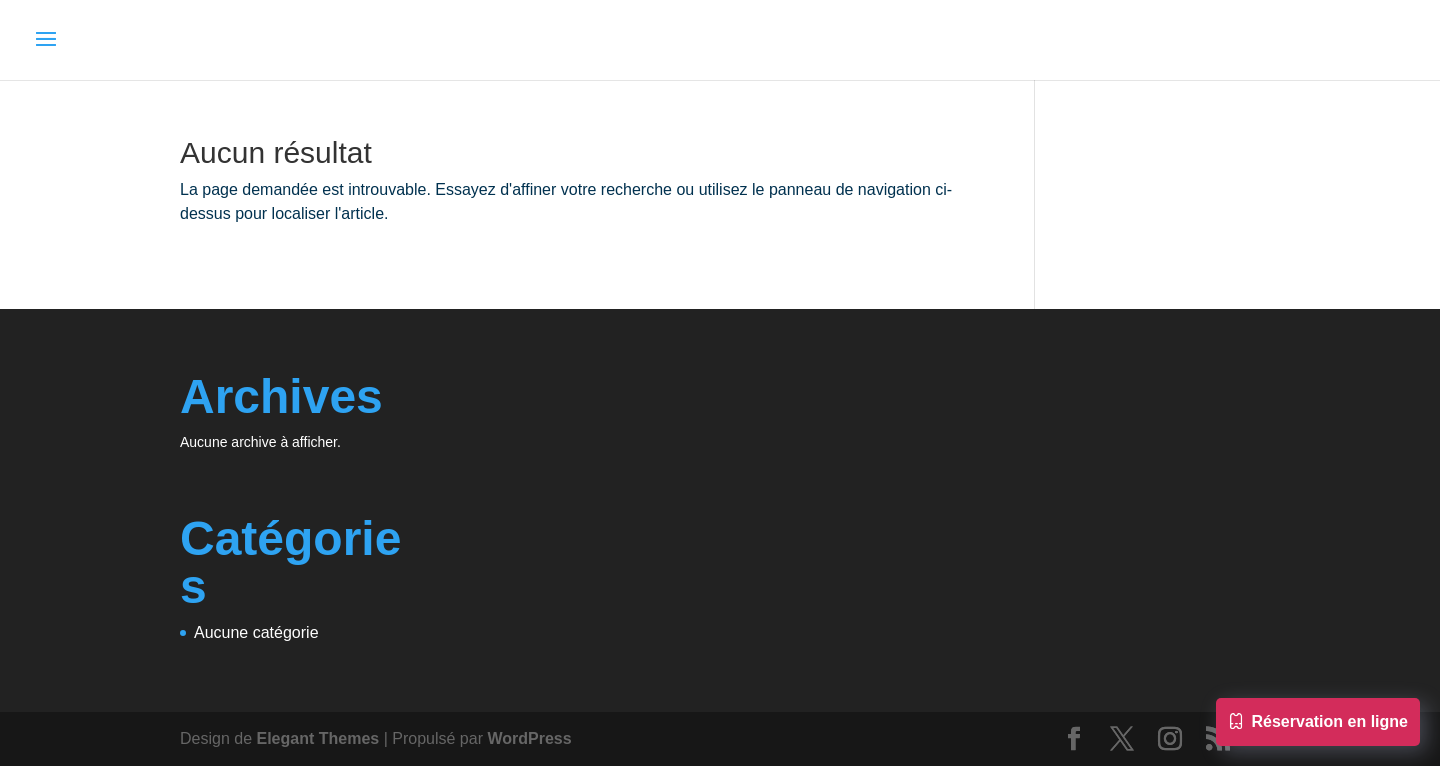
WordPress (529, 738)
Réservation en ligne (1318, 724)
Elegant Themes (318, 738)
